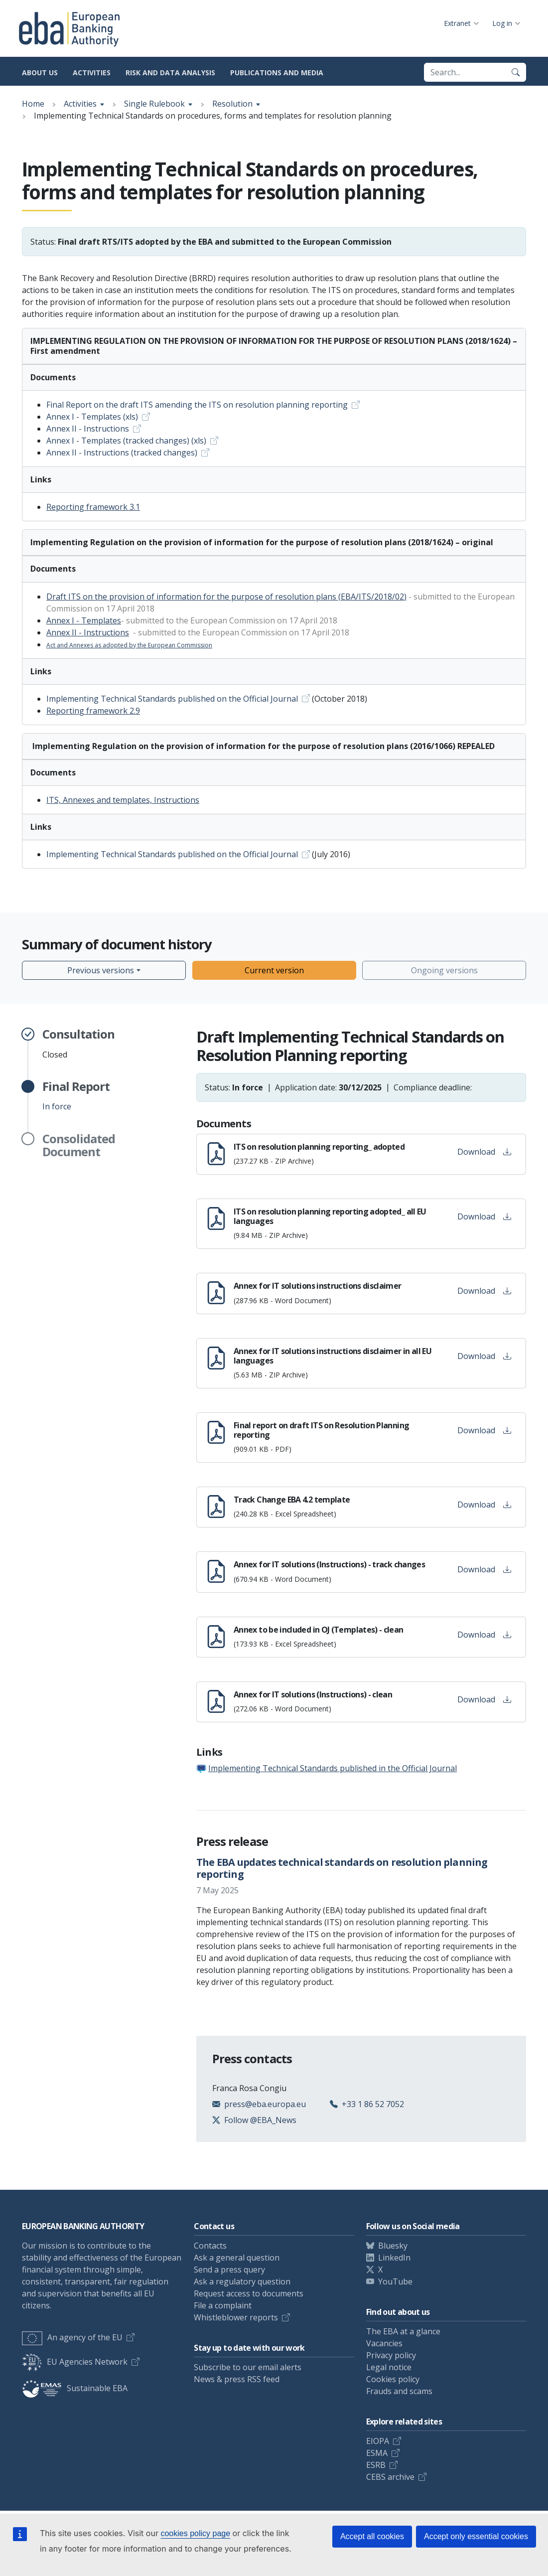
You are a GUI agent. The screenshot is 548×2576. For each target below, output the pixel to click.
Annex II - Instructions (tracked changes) (121, 452)
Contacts (210, 2245)
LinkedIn (394, 2257)
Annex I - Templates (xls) (92, 416)
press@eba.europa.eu (265, 2104)
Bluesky (393, 2245)
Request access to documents (248, 2293)
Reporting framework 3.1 (93, 506)
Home (33, 103)
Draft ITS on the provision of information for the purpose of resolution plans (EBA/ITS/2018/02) (226, 596)
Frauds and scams (399, 2391)
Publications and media (276, 72)
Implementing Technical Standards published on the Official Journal (172, 698)
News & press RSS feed (236, 2379)
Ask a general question (236, 2257)
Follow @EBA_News (260, 2120)
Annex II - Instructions (87, 428)
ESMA (377, 2452)
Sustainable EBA (75, 2388)
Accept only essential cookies (476, 2536)
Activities (92, 72)
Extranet (457, 23)
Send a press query (229, 2269)
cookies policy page (195, 2533)
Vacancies (384, 2343)
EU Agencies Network (75, 2361)
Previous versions (100, 970)
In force (76, 1096)
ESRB (376, 2464)
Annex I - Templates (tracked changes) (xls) (126, 440)
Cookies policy (392, 2379)
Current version (274, 970)
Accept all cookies (372, 2536)
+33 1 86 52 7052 (373, 2104)
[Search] (515, 72)
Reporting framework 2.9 (93, 710)
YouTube (395, 2281)
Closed (78, 1044)
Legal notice (388, 2367)
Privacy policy (391, 2355)
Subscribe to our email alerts (247, 2367)
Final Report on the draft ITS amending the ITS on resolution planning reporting (197, 404)
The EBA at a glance (403, 2331)
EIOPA (377, 2440)
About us (40, 72)
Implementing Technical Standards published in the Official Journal (332, 1768)
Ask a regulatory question (242, 2281)
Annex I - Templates (83, 620)
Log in (502, 23)
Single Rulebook (154, 103)
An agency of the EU (72, 2337)
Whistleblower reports (236, 2317)
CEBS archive (390, 2476)
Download (484, 1151)
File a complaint (223, 2305)
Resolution (232, 103)
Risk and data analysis (170, 72)
